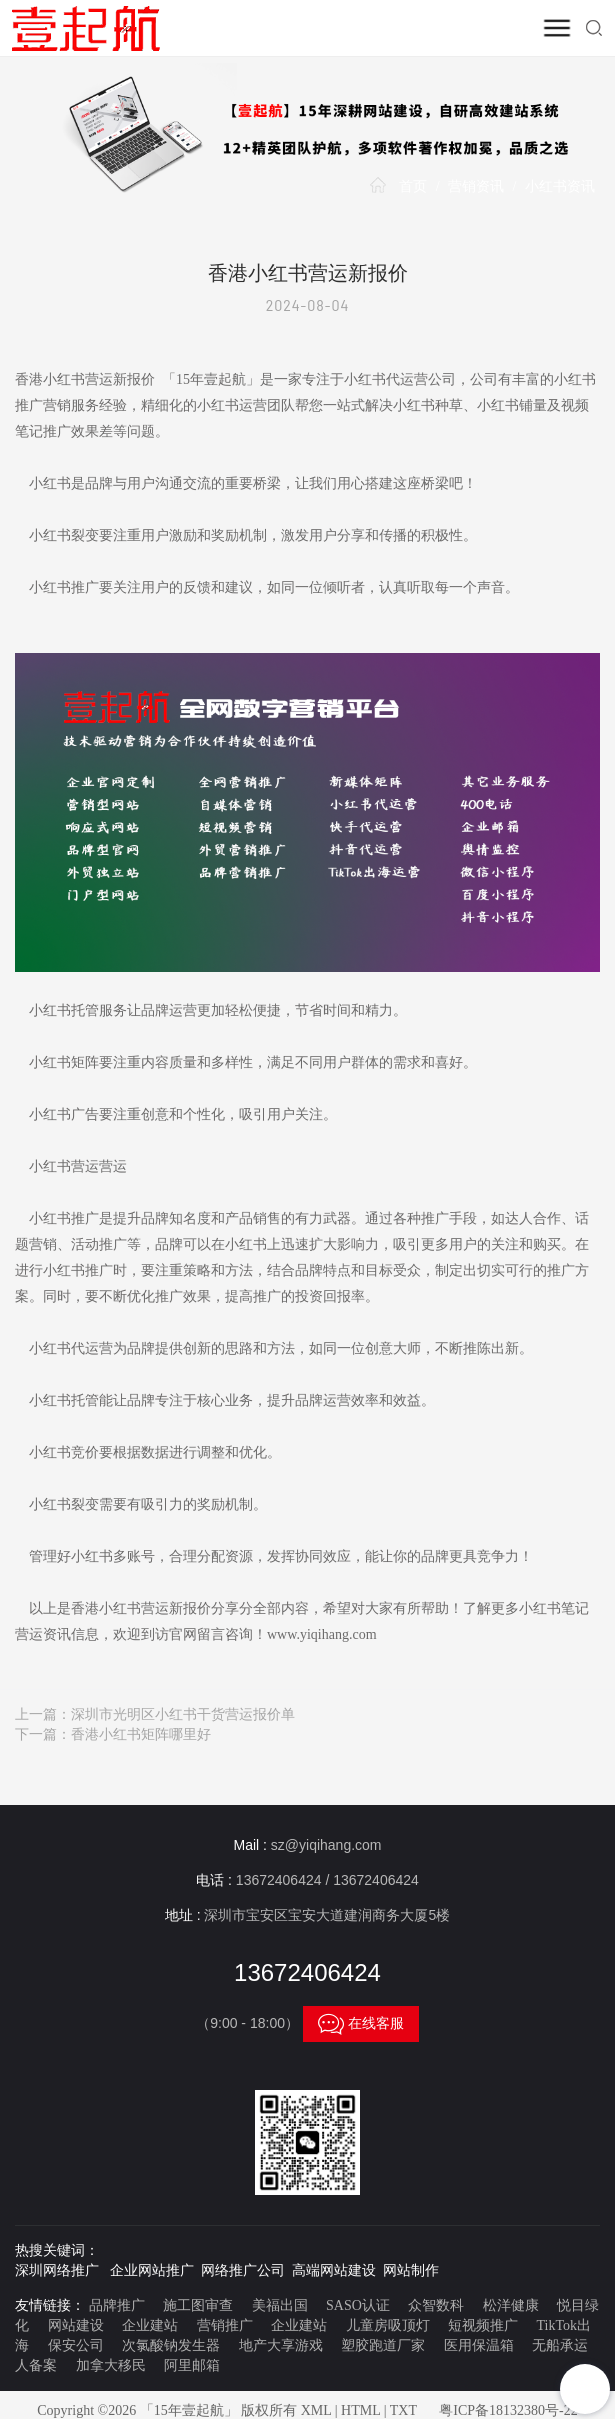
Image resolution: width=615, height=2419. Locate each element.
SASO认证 (358, 2305)
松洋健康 (511, 2305)
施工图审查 (198, 2305)
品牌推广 (117, 2305)
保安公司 (76, 2345)
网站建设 (76, 2325)
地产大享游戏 (281, 2345)
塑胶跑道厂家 (383, 2345)
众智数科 (436, 2305)
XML (316, 2410)
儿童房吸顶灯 (388, 2325)
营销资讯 (476, 186)
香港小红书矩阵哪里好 (141, 1734)
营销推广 (225, 2325)
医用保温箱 (479, 2345)
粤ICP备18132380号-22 (508, 2410)
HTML (360, 2410)
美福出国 (280, 2305)
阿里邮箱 (192, 2365)
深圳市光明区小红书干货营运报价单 (183, 1714)
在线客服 (361, 2024)
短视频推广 (483, 2325)
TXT (403, 2410)
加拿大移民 (111, 2365)
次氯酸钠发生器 (171, 2345)
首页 (413, 186)
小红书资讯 (560, 186)
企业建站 (150, 2325)
